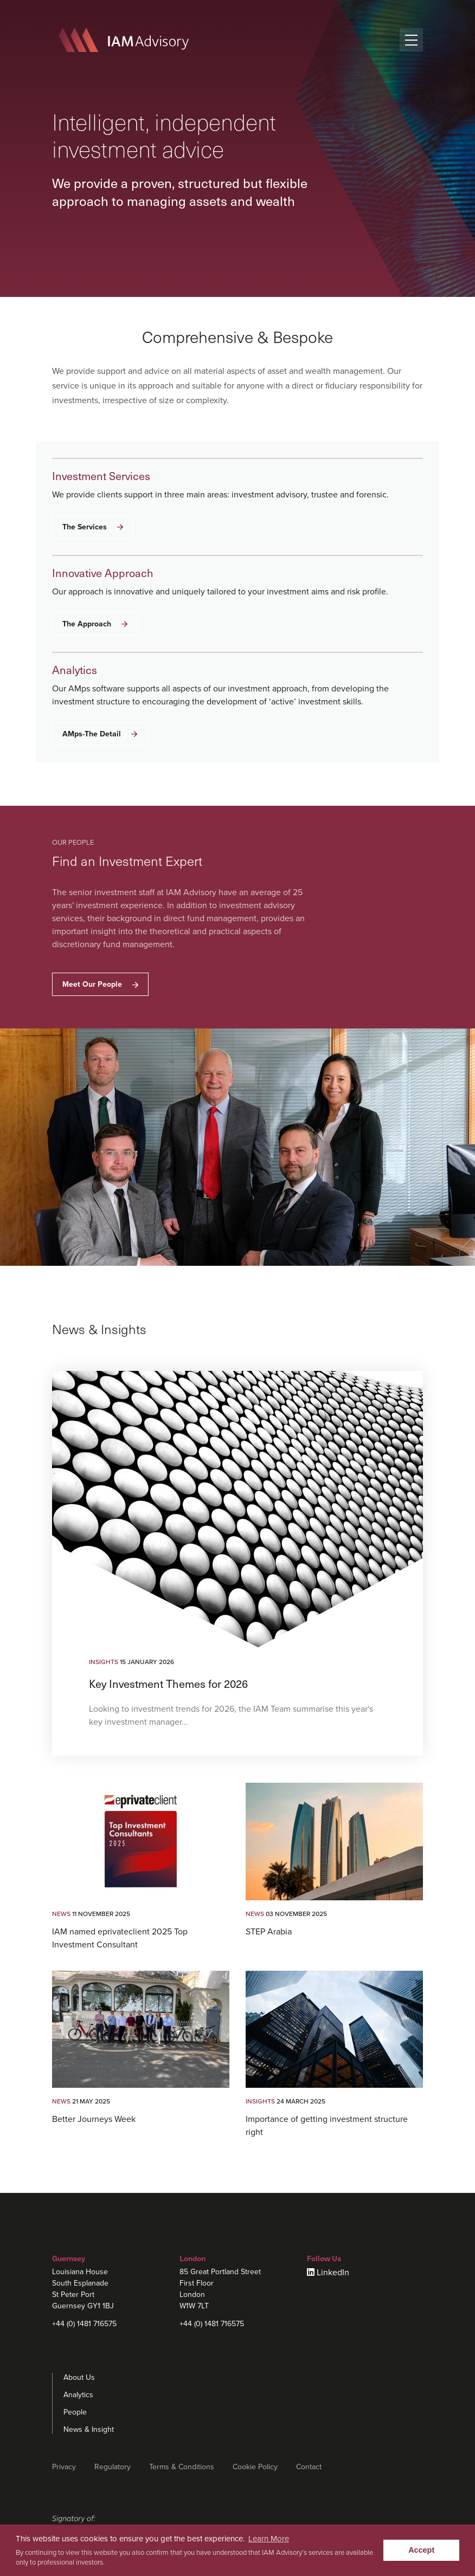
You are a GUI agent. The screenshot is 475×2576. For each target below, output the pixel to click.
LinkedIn (333, 2272)
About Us (79, 2377)
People (75, 2412)
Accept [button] (421, 2550)
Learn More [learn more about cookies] (268, 2538)
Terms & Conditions (181, 2466)
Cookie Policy (255, 2466)
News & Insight (88, 2429)
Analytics (78, 2394)
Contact (309, 2466)
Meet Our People (100, 984)
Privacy (64, 2466)
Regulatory (112, 2466)
